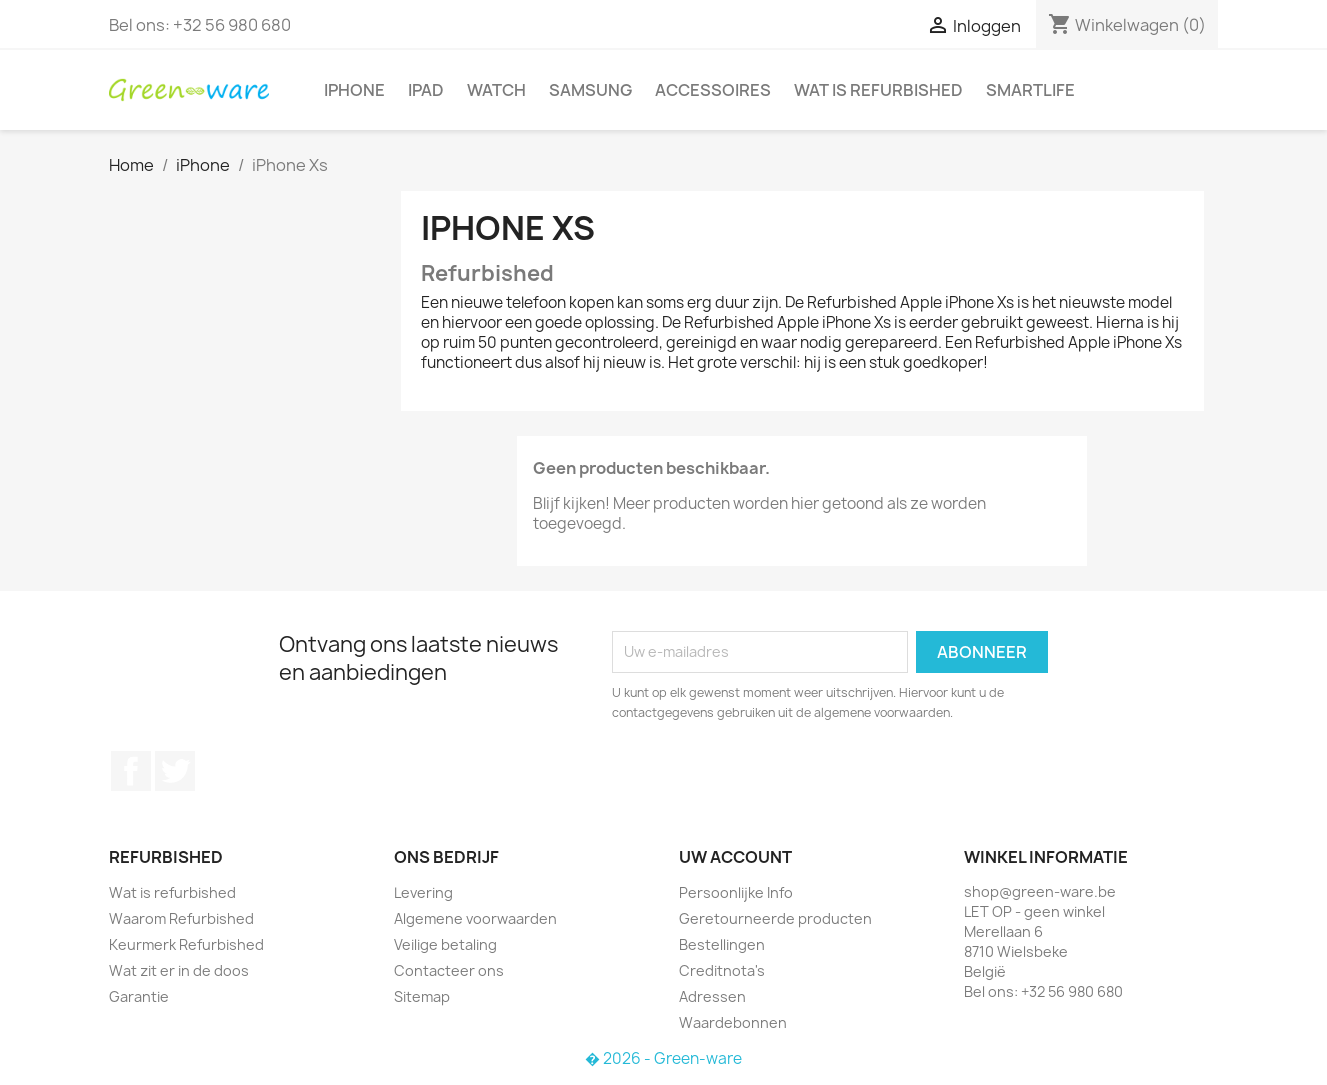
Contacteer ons (449, 970)
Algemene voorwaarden (475, 918)
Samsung (590, 90)
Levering (423, 892)
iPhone (354, 90)
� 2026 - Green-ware (663, 1058)
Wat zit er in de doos (179, 970)
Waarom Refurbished (181, 918)
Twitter (175, 771)
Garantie (139, 996)
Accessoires (713, 90)
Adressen (712, 996)
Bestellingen (722, 944)
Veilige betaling (445, 944)
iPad (426, 90)
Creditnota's (722, 970)
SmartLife (1030, 90)
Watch (496, 90)
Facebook (131, 771)
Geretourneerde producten (775, 918)
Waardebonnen (733, 1022)
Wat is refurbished (878, 90)
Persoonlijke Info (736, 892)
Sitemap (422, 996)
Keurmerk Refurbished (186, 944)
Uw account (735, 857)
